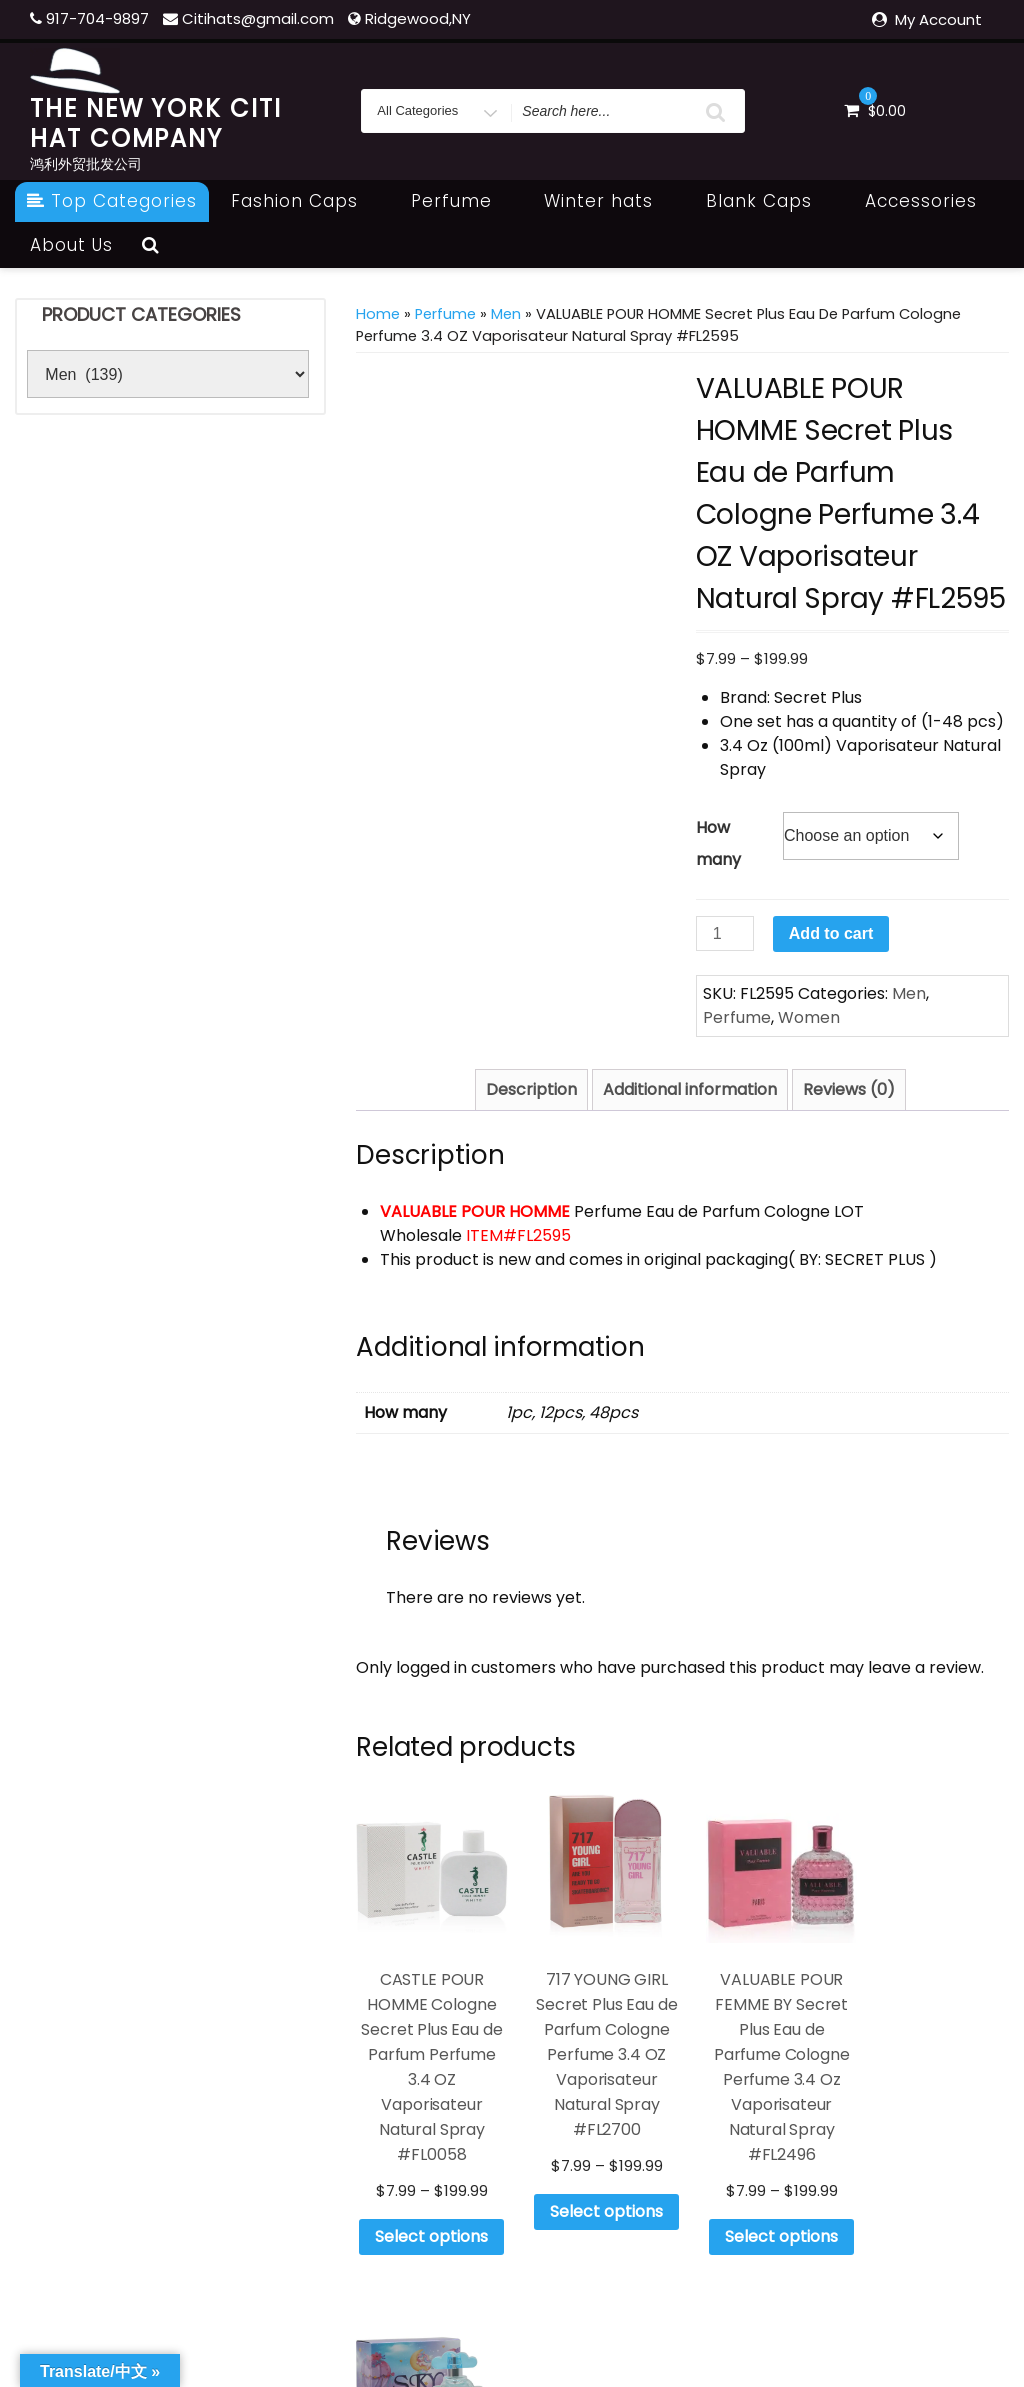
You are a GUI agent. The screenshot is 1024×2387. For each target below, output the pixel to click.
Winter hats (609, 201)
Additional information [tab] (690, 1089)
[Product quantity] (725, 933)
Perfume (462, 201)
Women (809, 1017)
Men (506, 314)
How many (718, 843)
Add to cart (831, 933)
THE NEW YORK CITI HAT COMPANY (156, 123)
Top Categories (112, 201)
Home (378, 314)
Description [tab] (531, 1089)
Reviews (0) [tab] (849, 1089)
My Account (938, 19)
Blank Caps (770, 201)
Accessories (932, 201)
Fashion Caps (305, 201)
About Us (71, 245)
